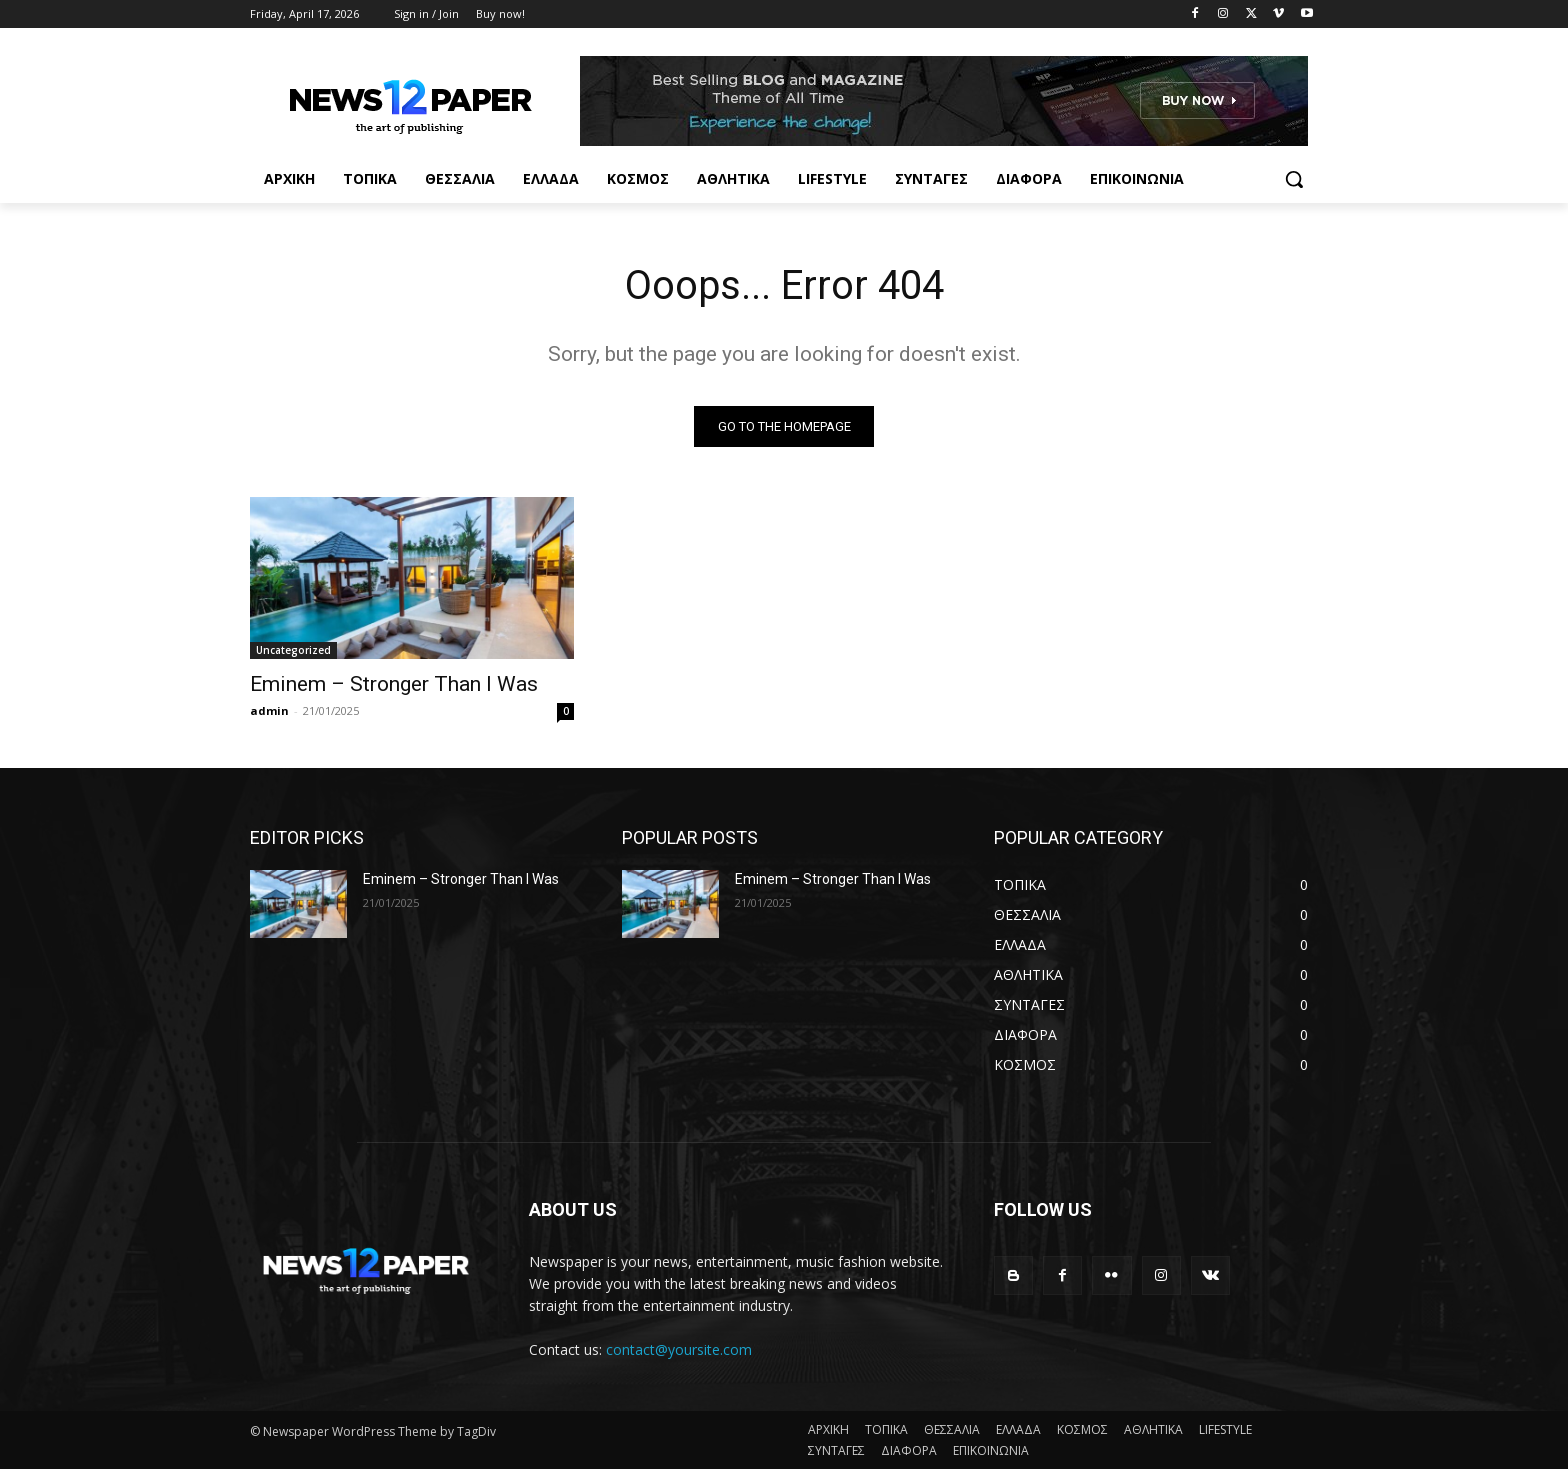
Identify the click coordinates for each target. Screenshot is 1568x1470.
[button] (1294, 179)
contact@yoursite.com (679, 1349)
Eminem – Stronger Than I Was (394, 684)
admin (269, 710)
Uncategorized (293, 650)
